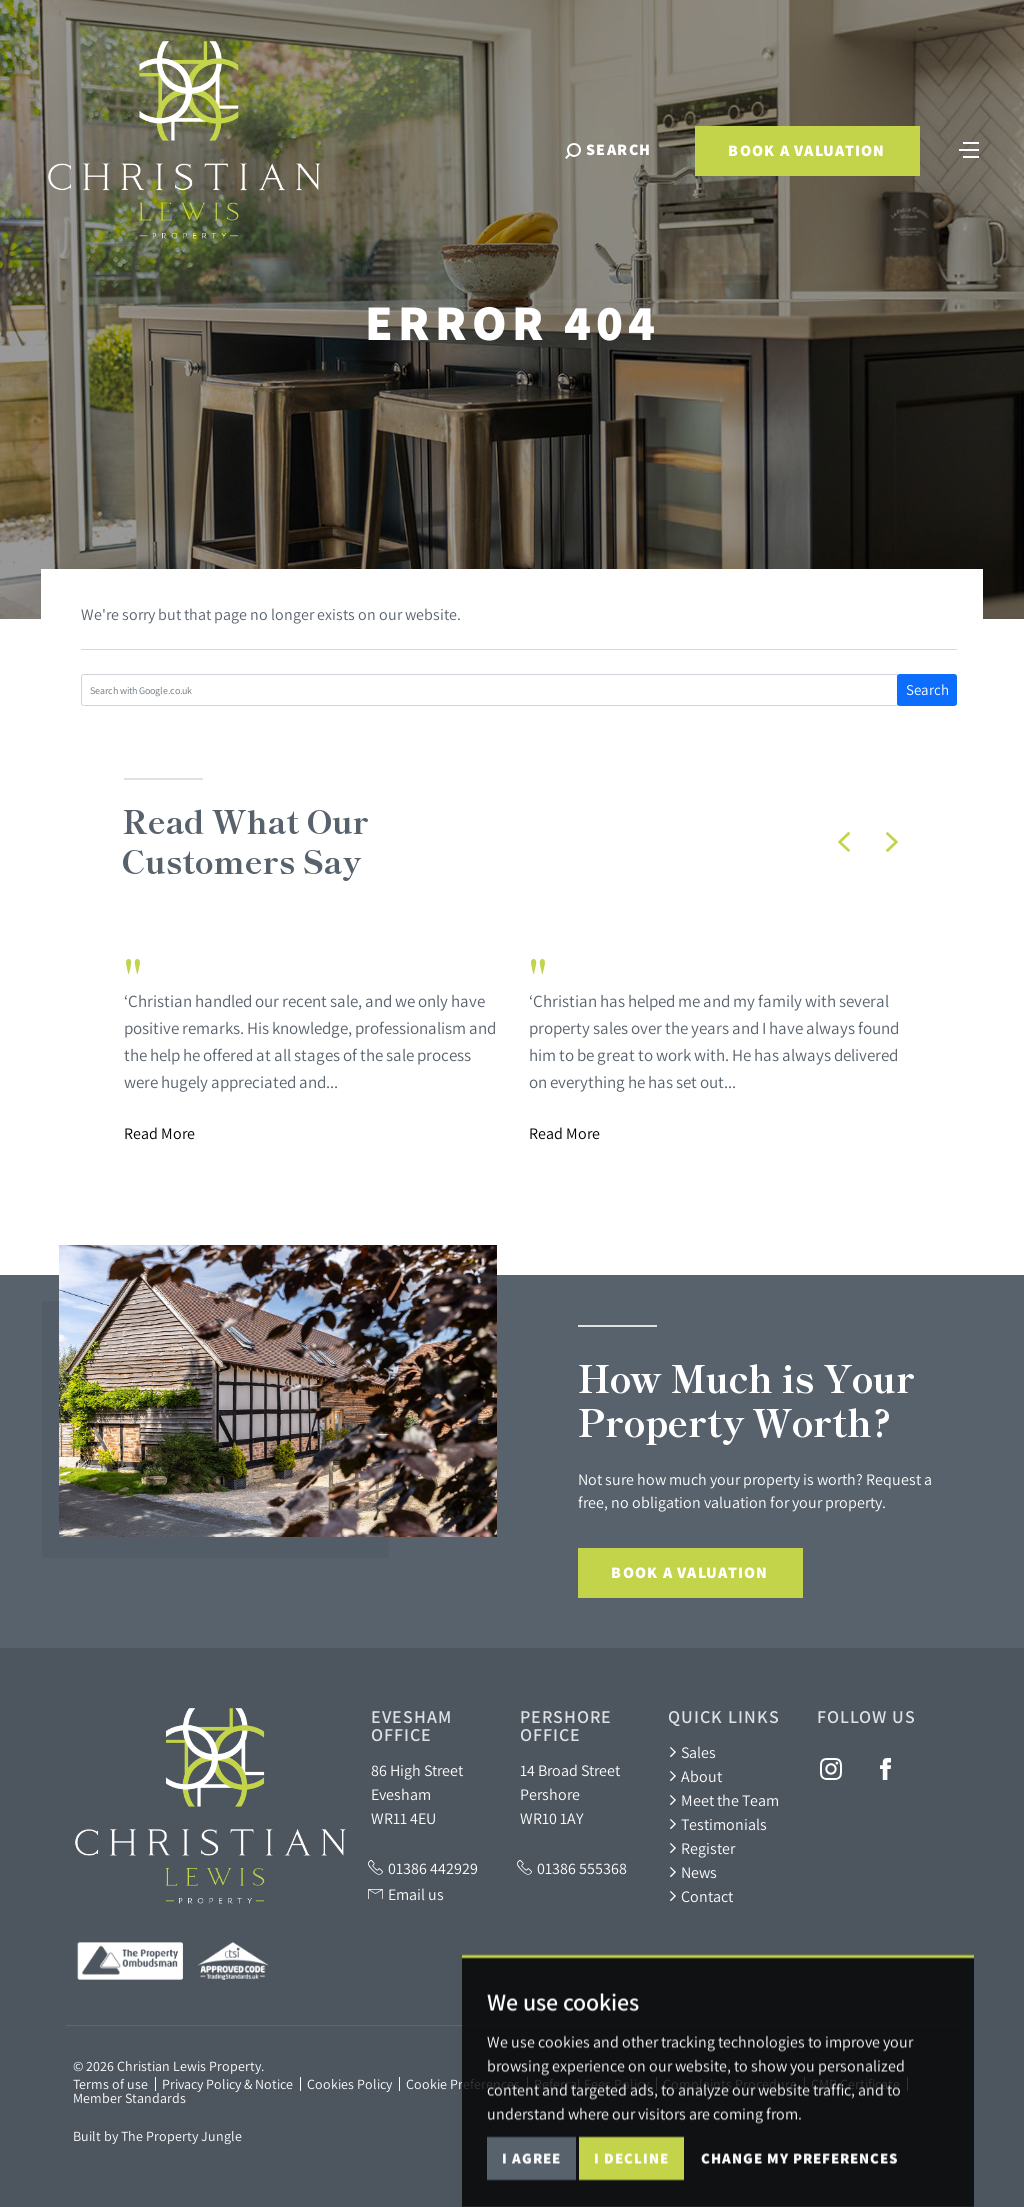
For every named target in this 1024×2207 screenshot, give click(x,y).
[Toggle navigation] (969, 148)
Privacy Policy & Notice (227, 2084)
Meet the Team (723, 1800)
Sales (692, 1752)
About (695, 1776)
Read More (159, 1133)
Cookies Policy (349, 2084)
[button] (844, 842)
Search (927, 689)
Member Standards (129, 2098)
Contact (700, 1896)
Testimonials (717, 1824)
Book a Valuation (806, 150)
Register (701, 1848)
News (692, 1872)
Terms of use (110, 2084)
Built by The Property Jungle (157, 2136)
